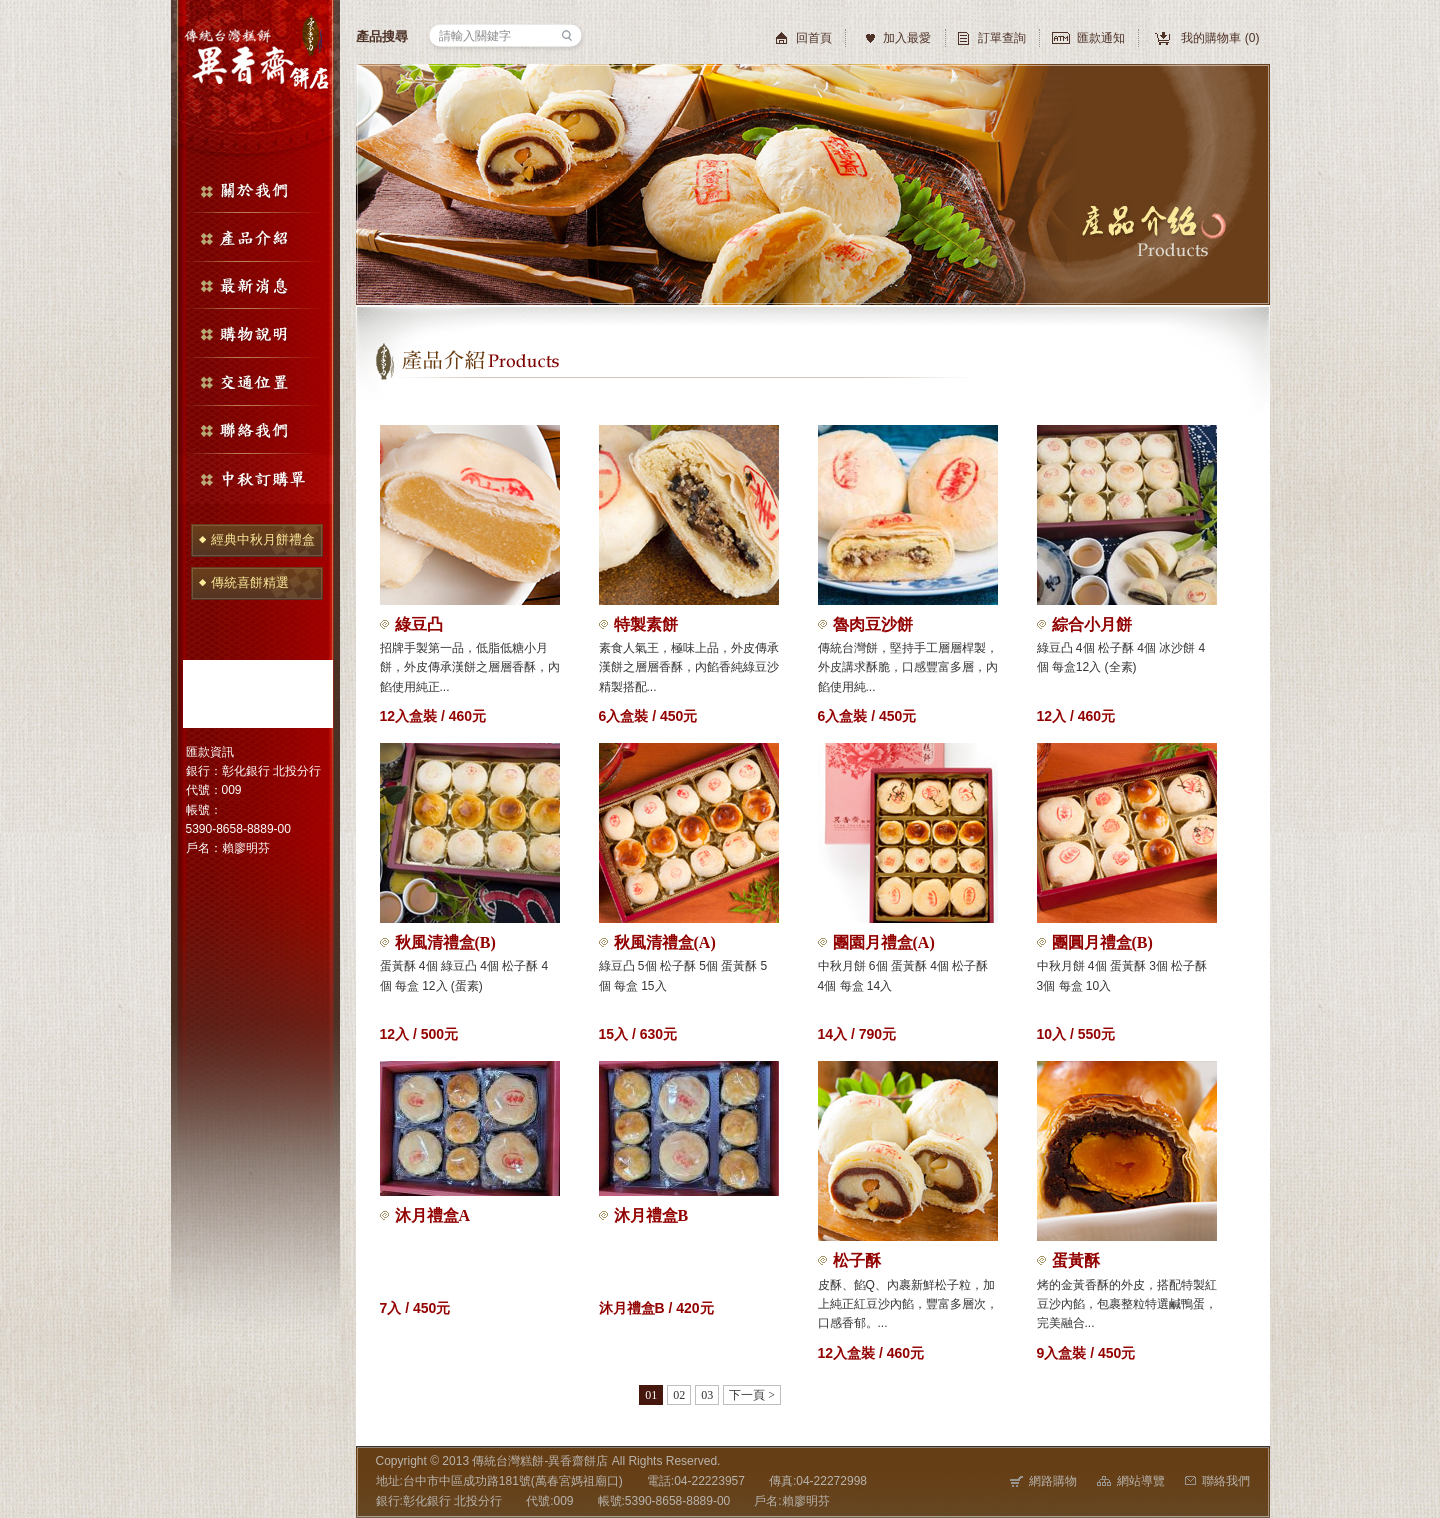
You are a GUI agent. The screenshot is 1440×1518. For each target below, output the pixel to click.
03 (707, 1395)
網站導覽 (1131, 1481)
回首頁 (814, 38)
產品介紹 (255, 237)
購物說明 (255, 333)
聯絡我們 (255, 430)
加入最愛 (907, 38)
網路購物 (1043, 1481)
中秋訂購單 (255, 479)
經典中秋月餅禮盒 (263, 539)
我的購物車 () (1220, 38)
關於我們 (255, 188)
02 (679, 1395)
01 (651, 1395)
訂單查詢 (1002, 38)
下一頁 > (752, 1395)
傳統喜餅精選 (250, 582)
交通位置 (255, 382)
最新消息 (255, 285)
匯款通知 (1101, 38)
